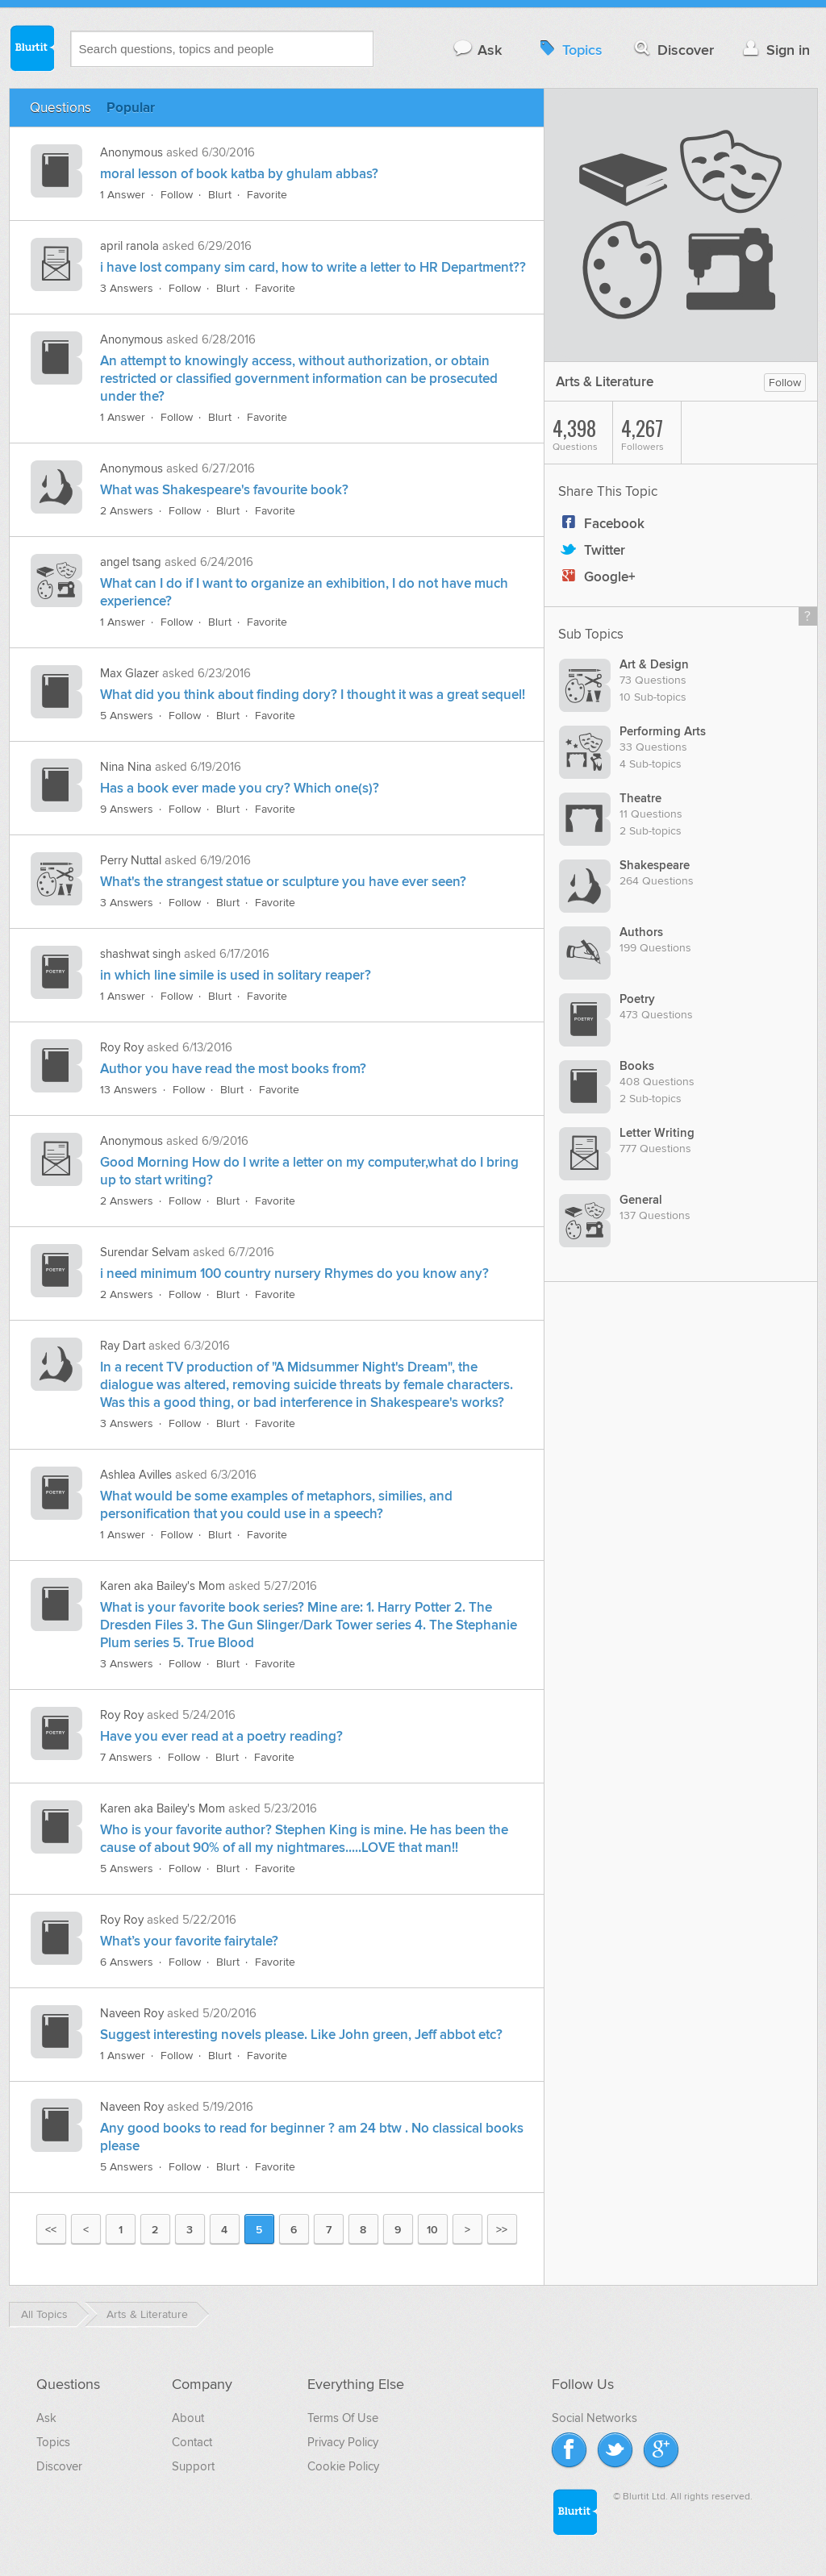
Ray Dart (122, 1345)
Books (637, 1066)
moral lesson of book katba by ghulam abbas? (239, 174)
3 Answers (126, 288)
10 (432, 2230)
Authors (641, 932)
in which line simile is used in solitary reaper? (235, 976)
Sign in (775, 49)
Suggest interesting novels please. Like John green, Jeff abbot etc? (301, 2035)
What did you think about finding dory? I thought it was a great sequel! (312, 695)
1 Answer (122, 195)
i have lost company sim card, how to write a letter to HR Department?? (313, 268)
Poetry (637, 999)
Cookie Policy (343, 2466)
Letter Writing (657, 1133)
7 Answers (126, 1757)
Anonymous (131, 152)
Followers (651, 433)
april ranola (129, 246)
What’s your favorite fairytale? (189, 1941)
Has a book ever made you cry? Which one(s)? (239, 788)
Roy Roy (122, 1047)
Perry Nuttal (130, 860)
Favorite (267, 195)
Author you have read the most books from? (233, 1069)
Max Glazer (129, 673)
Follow (177, 195)
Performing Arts (663, 731)
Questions (60, 108)
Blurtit (31, 47)
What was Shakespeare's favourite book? (224, 490)
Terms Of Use (342, 2418)
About (188, 2418)
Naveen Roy (132, 2013)
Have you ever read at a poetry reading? (221, 1737)
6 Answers (126, 1962)
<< (50, 2230)
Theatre (640, 798)
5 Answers (126, 715)
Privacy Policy (342, 2442)
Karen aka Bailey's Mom (162, 1586)
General (641, 1200)
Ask (477, 49)
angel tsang (130, 562)
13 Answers (128, 1090)
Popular (130, 108)
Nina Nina (126, 766)
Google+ (597, 577)
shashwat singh (140, 954)
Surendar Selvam (145, 1252)
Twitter (591, 551)
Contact (192, 2442)
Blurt (220, 195)
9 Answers (126, 809)
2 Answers (126, 511)
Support (193, 2466)
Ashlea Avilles (136, 1474)
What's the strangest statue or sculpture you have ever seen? (283, 882)
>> (501, 2230)
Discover (672, 49)
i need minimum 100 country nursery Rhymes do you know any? (294, 1274)
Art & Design (654, 664)
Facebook (601, 524)
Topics (569, 49)
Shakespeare (655, 865)
